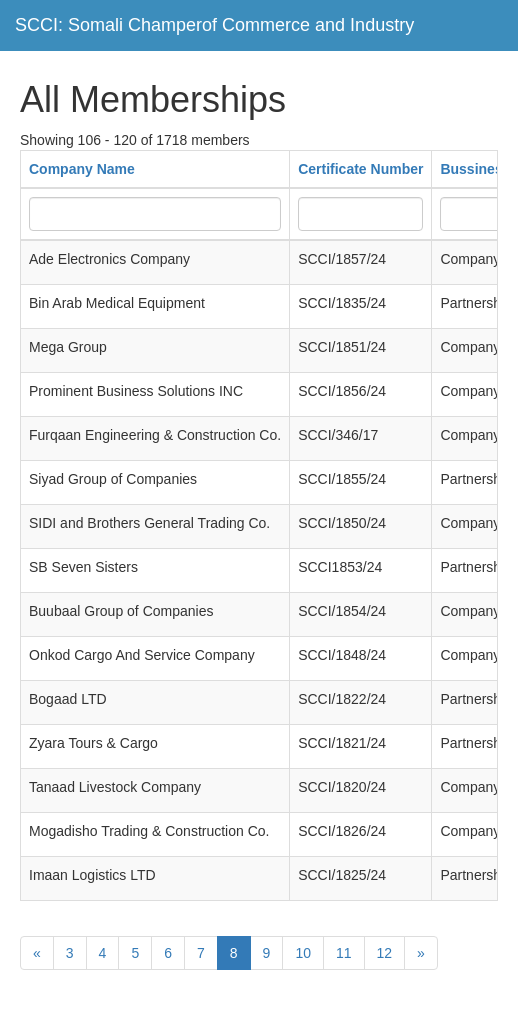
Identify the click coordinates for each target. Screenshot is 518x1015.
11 (344, 953)
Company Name (82, 169)
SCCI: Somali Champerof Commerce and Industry (214, 25)
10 (303, 953)
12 (385, 953)
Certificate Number (360, 169)
